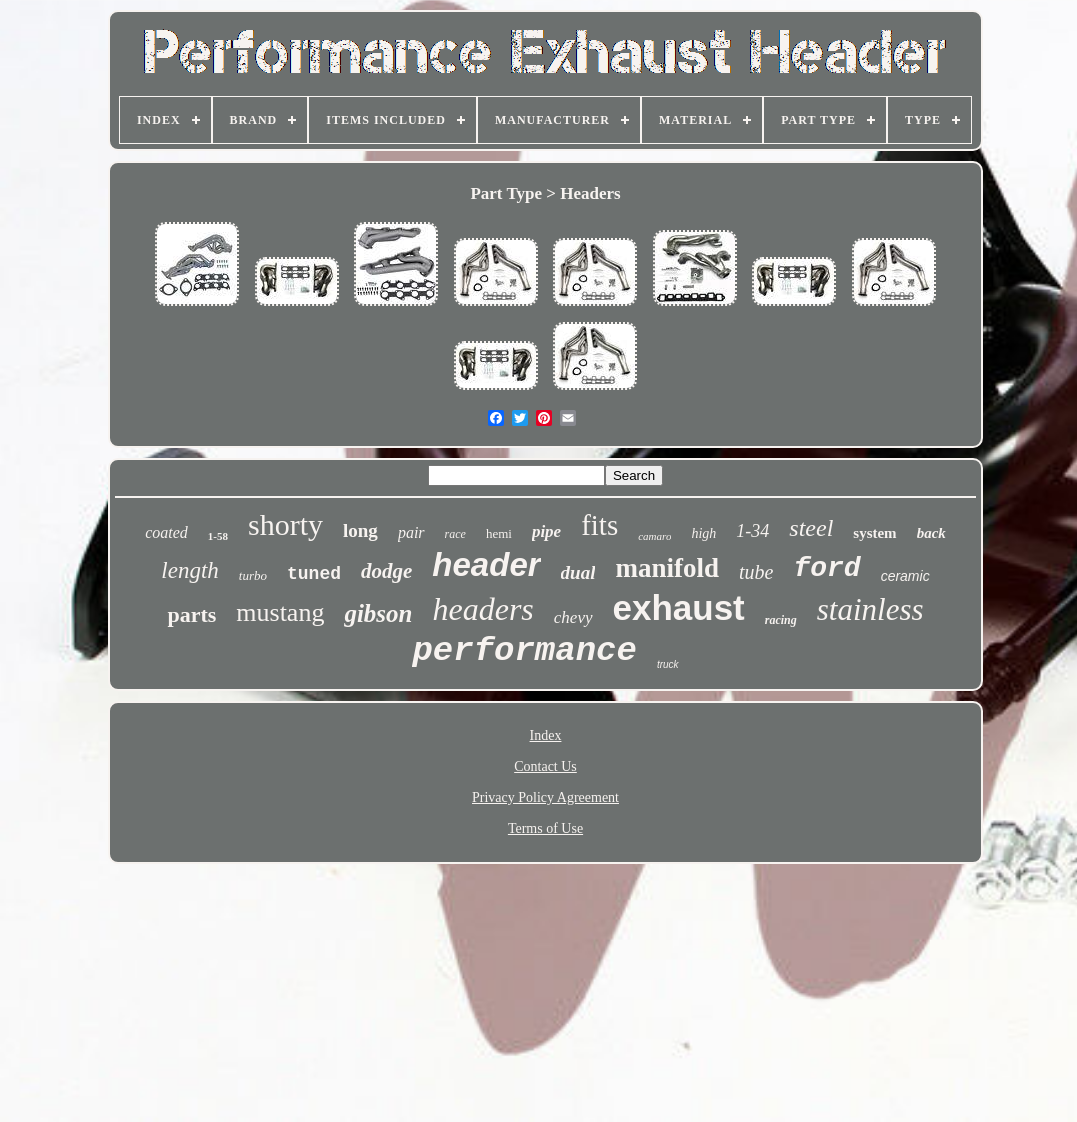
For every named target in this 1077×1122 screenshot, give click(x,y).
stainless (870, 609)
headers (483, 609)
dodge (386, 571)
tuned (314, 574)
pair (411, 532)
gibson (378, 613)
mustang (280, 612)
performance (524, 651)
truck (668, 664)
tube (756, 572)
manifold (667, 568)
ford (826, 568)
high (703, 533)
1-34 (752, 531)
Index (546, 735)
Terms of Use (545, 828)
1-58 (218, 536)
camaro (654, 536)
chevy (573, 617)
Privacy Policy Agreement (545, 797)
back (931, 533)
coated (166, 532)
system (874, 533)
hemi (499, 533)
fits (599, 525)
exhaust (679, 607)
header (486, 564)
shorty (285, 524)
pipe (546, 531)
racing (781, 620)
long (360, 530)
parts (191, 614)
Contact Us (545, 766)
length (190, 570)
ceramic (905, 576)
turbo (253, 575)
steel (811, 528)
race (455, 534)
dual (578, 572)
